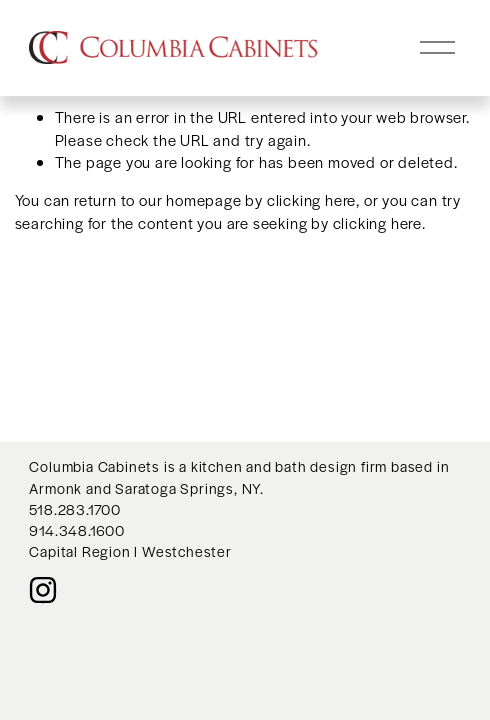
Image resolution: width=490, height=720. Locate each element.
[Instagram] (43, 590)
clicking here (311, 199)
